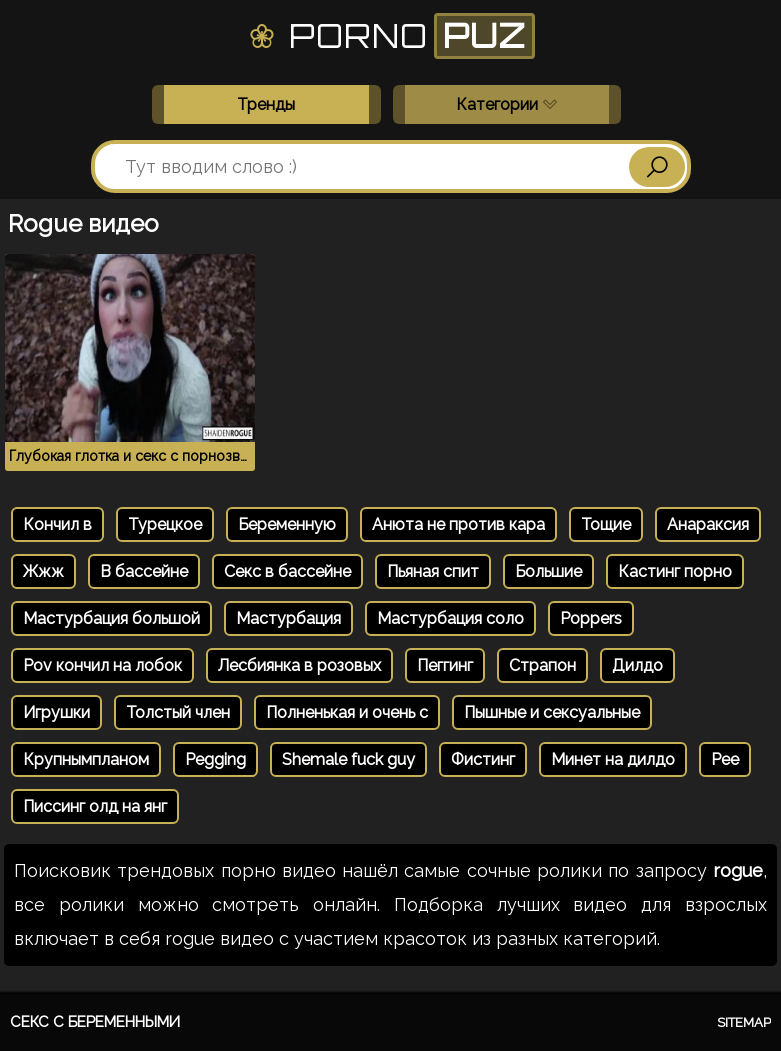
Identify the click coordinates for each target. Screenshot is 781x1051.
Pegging (215, 759)
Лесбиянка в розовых (299, 665)
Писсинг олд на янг (95, 806)
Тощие (606, 524)
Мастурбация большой (111, 618)
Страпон (542, 665)
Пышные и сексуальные (552, 712)
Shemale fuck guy (348, 759)
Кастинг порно (675, 571)
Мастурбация (288, 618)
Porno (390, 36)
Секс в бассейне (287, 571)
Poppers (591, 618)
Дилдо (637, 665)
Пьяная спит (433, 571)
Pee (725, 759)
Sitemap (744, 1022)
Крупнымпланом (86, 759)
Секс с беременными (95, 1022)
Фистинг (483, 759)
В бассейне (144, 571)
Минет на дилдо (613, 759)
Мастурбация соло (450, 618)
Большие (548, 571)
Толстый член (178, 712)
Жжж (43, 571)
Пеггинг (445, 665)
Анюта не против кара (458, 524)
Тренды (266, 104)
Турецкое (165, 524)
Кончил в (57, 524)
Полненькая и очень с (347, 712)
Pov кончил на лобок (102, 665)
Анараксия (708, 524)
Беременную (287, 524)
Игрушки (56, 712)
